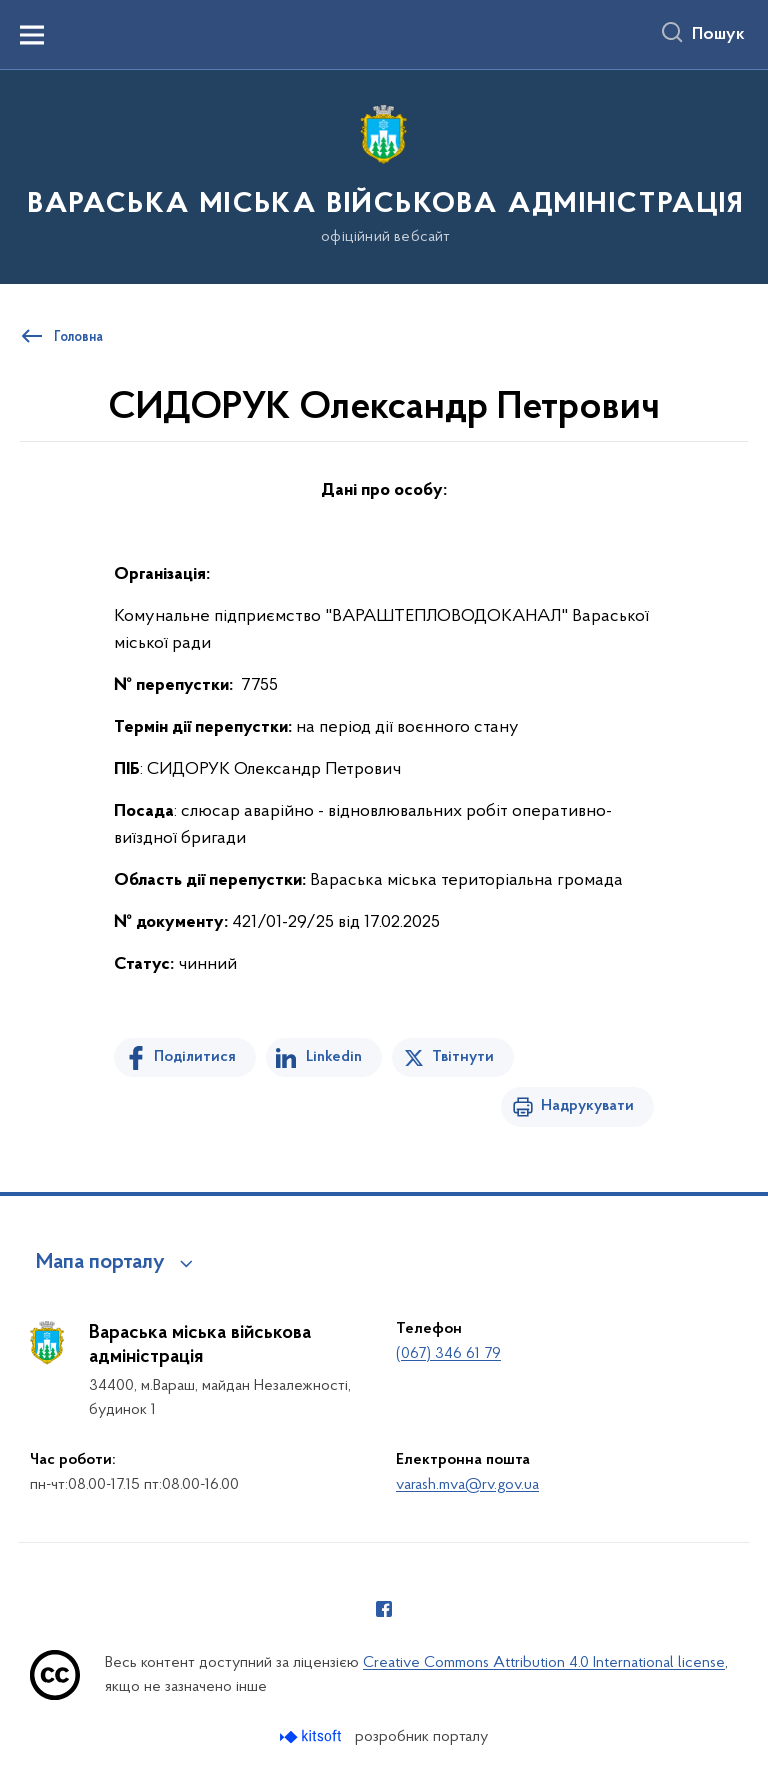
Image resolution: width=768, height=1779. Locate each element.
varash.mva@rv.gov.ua (467, 1485)
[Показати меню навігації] (32, 35)
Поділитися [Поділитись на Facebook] (195, 1057)
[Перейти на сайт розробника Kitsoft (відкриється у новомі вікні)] (312, 1736)
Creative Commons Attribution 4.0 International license (544, 1663)
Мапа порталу (100, 1263)
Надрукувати (587, 1106)
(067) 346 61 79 (448, 1354)
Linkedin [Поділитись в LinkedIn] (334, 1057)
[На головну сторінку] (384, 175)
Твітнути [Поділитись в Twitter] (463, 1057)
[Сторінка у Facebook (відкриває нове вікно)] (384, 1609)
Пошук (718, 35)
